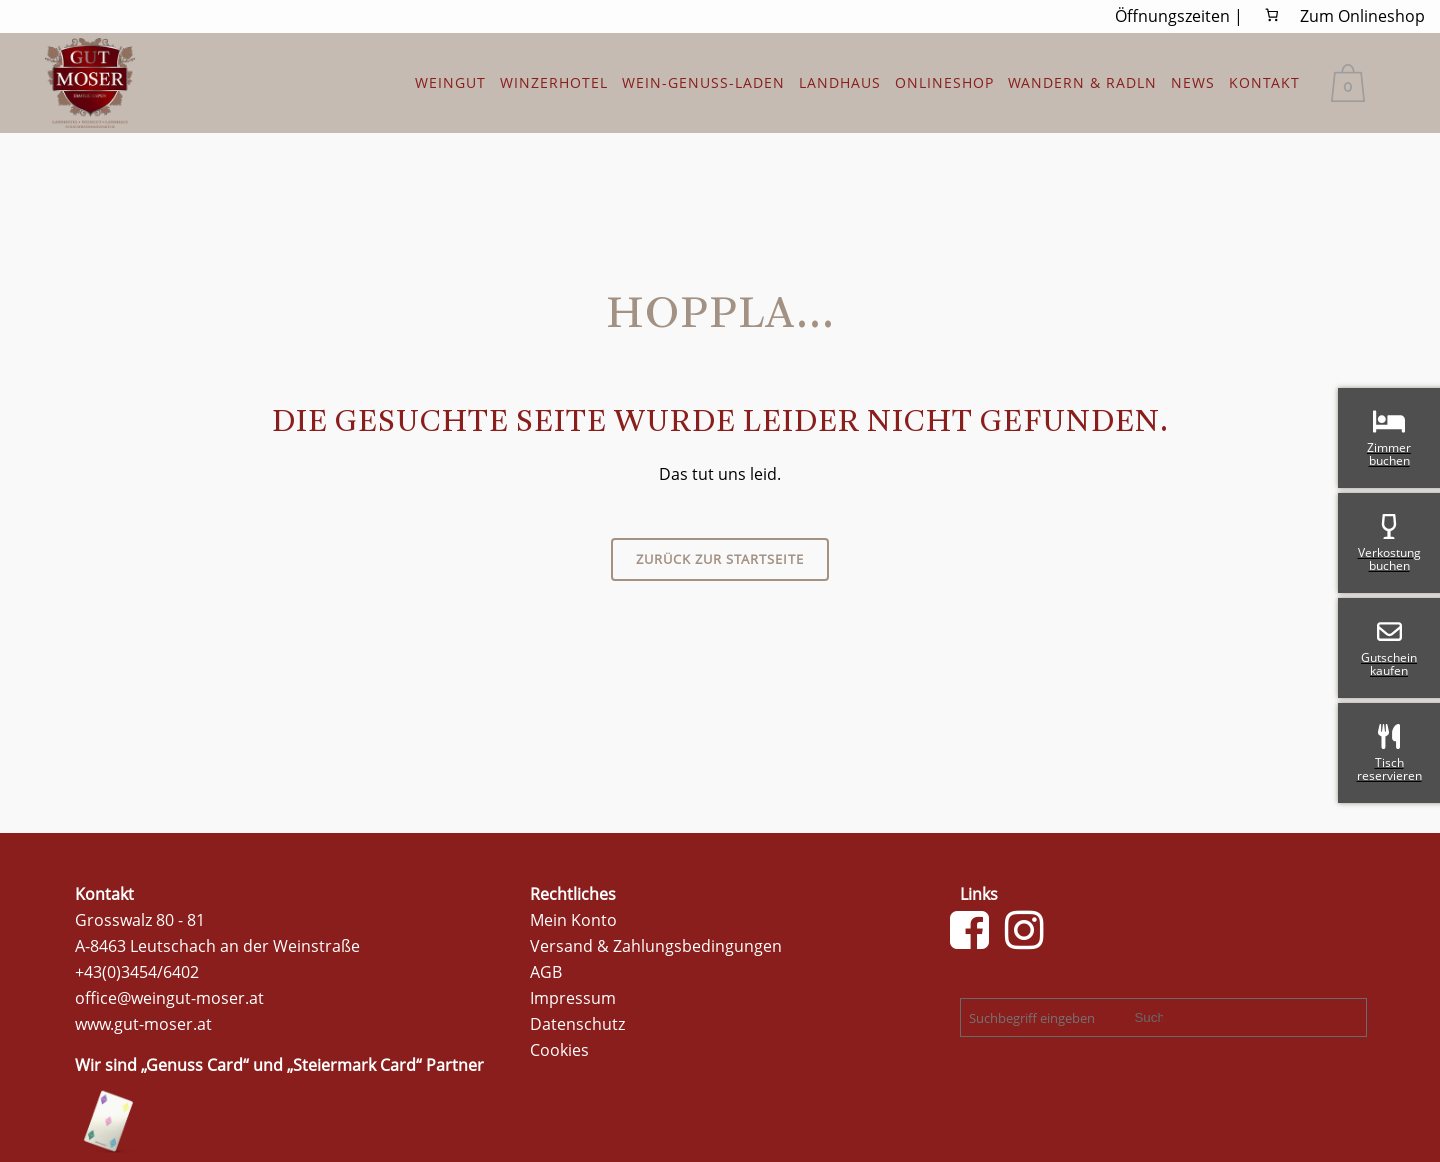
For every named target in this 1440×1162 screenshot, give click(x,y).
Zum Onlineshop (1362, 16)
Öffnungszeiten (1172, 16)
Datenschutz (577, 1024)
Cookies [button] (559, 1050)
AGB (546, 972)
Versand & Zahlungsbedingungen (656, 946)
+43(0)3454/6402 (137, 972)
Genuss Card (194, 1065)
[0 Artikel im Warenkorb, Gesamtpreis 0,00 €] (1272, 15)
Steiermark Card (354, 1065)
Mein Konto (573, 920)
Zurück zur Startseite (720, 559)
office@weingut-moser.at (169, 998)
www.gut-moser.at (143, 1024)
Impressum (573, 998)
